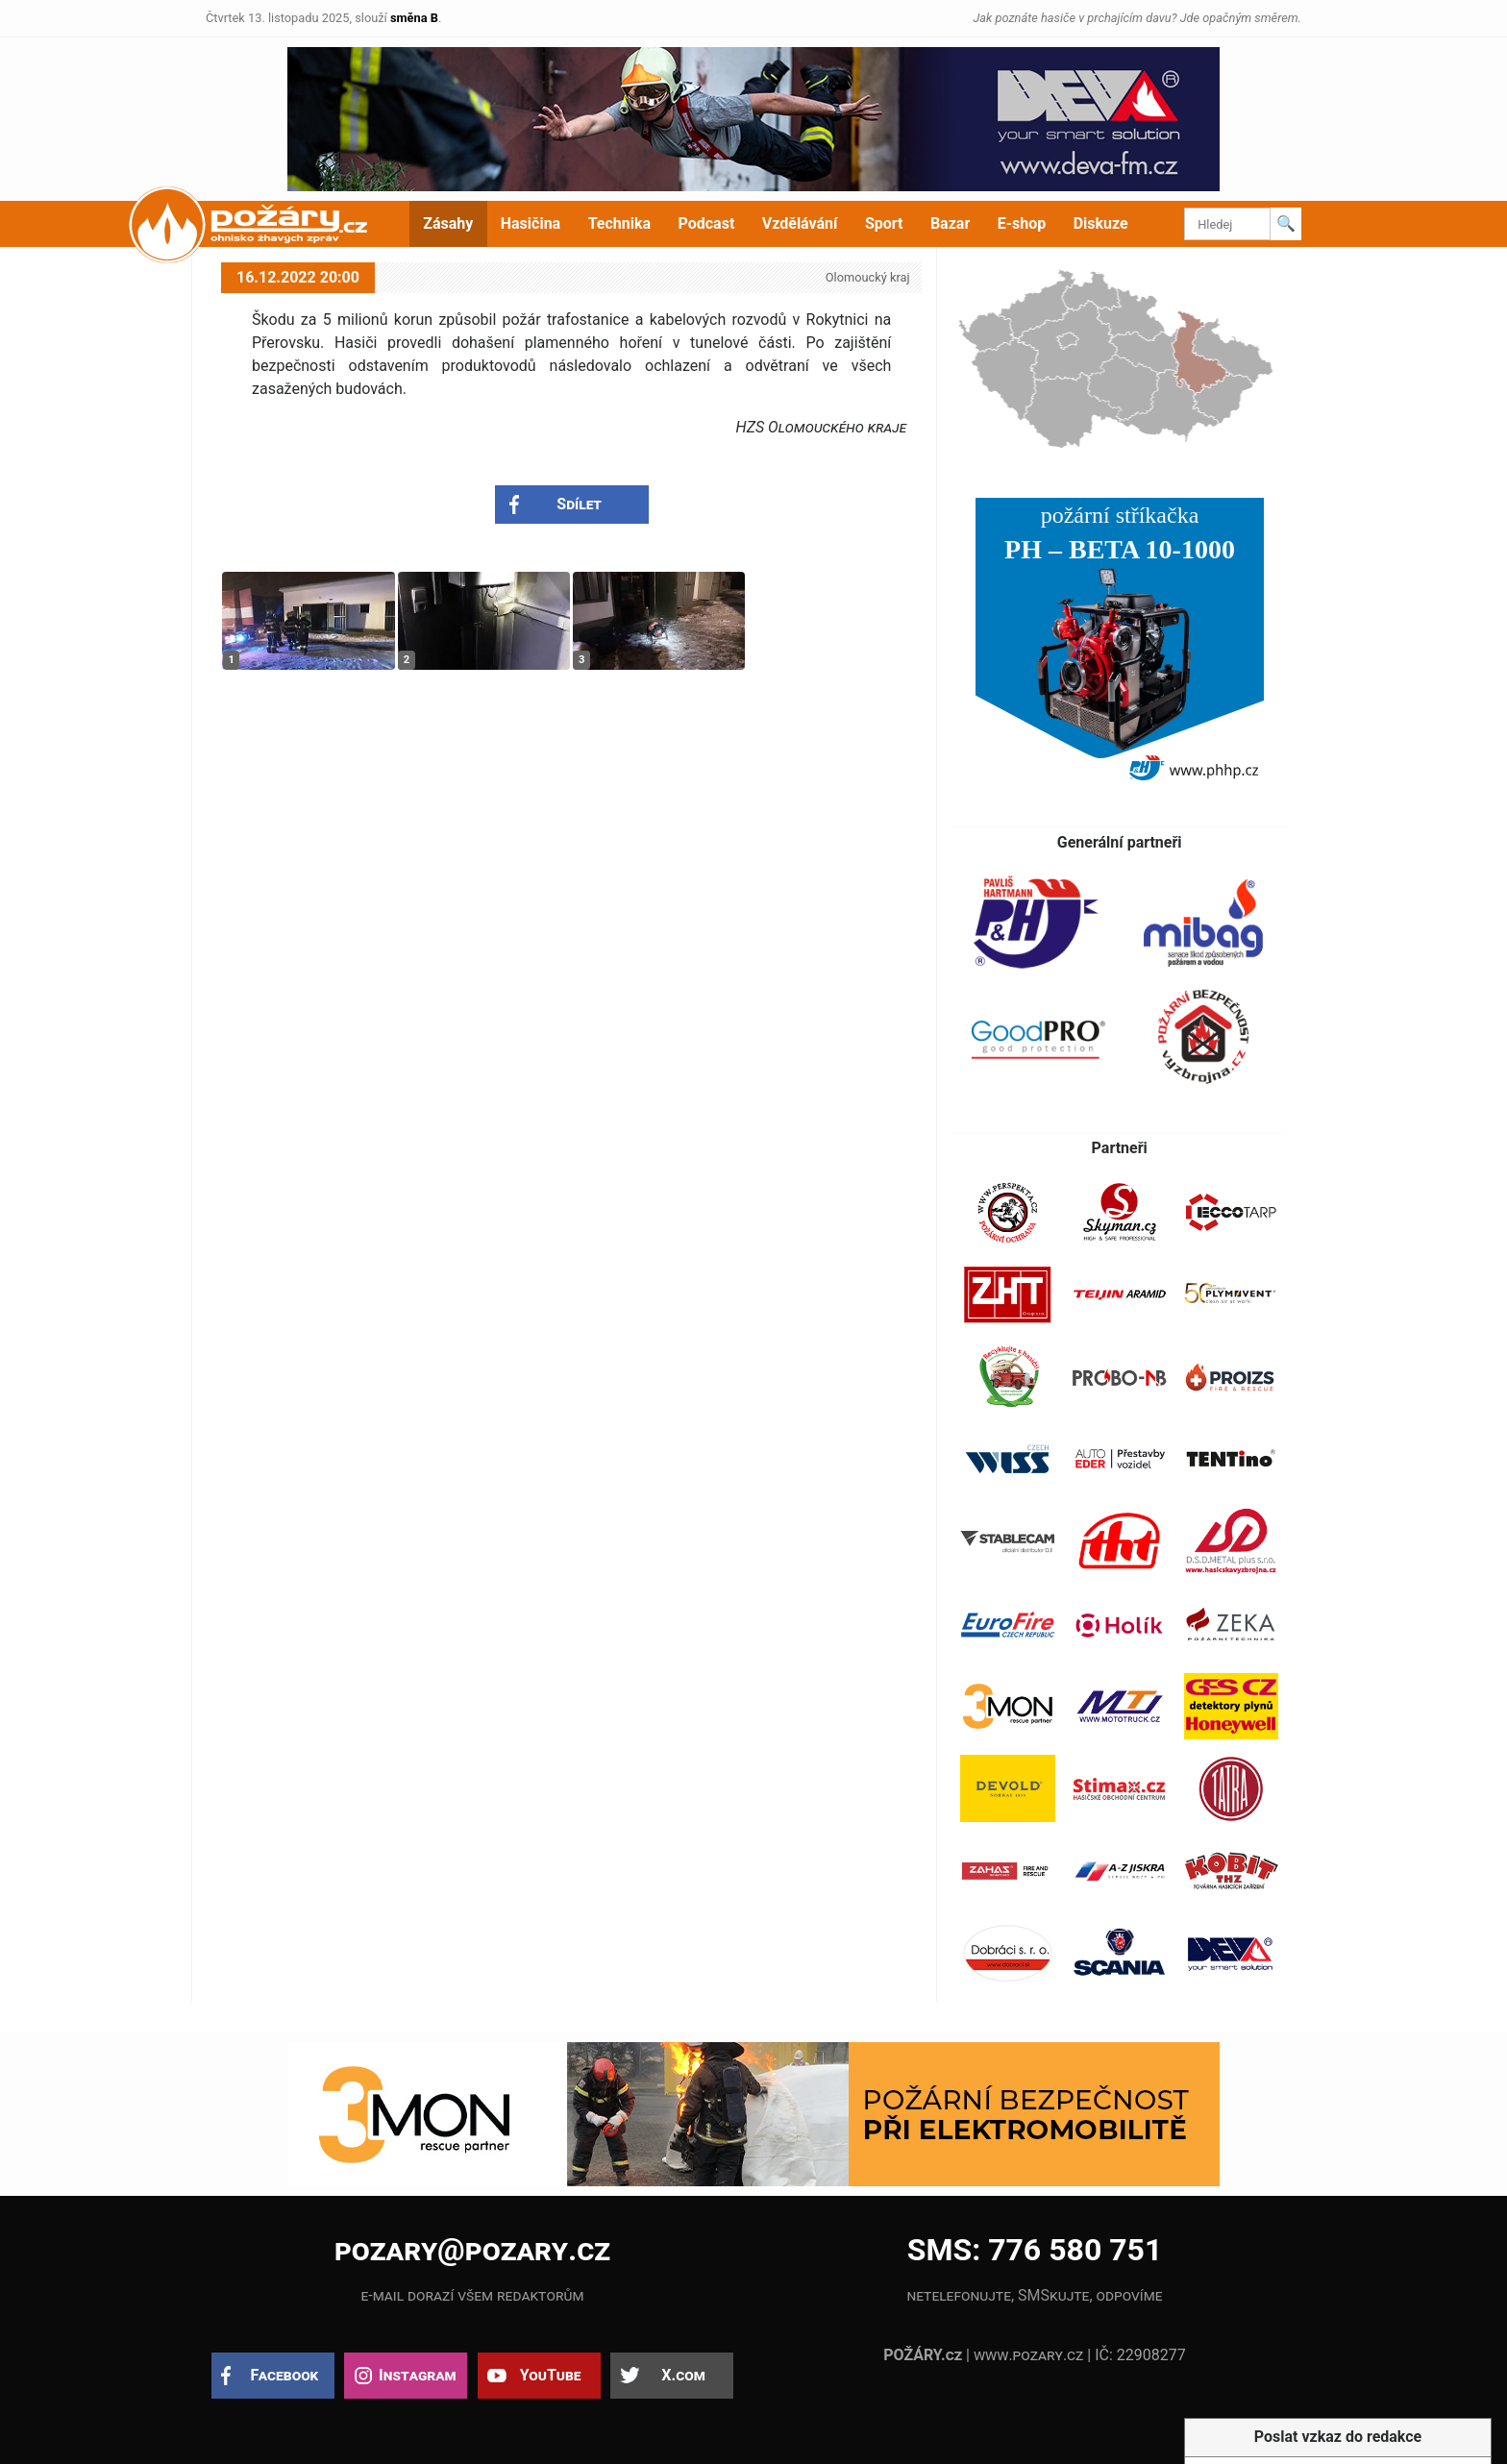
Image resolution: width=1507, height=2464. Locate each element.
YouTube (550, 2375)
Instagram (417, 2375)
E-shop (1022, 223)
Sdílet (579, 504)
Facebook (285, 2375)
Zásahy (448, 223)
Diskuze (1101, 223)
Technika (619, 223)
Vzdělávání (800, 223)
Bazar (950, 223)
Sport (884, 223)
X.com (682, 2375)
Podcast (707, 223)
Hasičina (530, 223)
